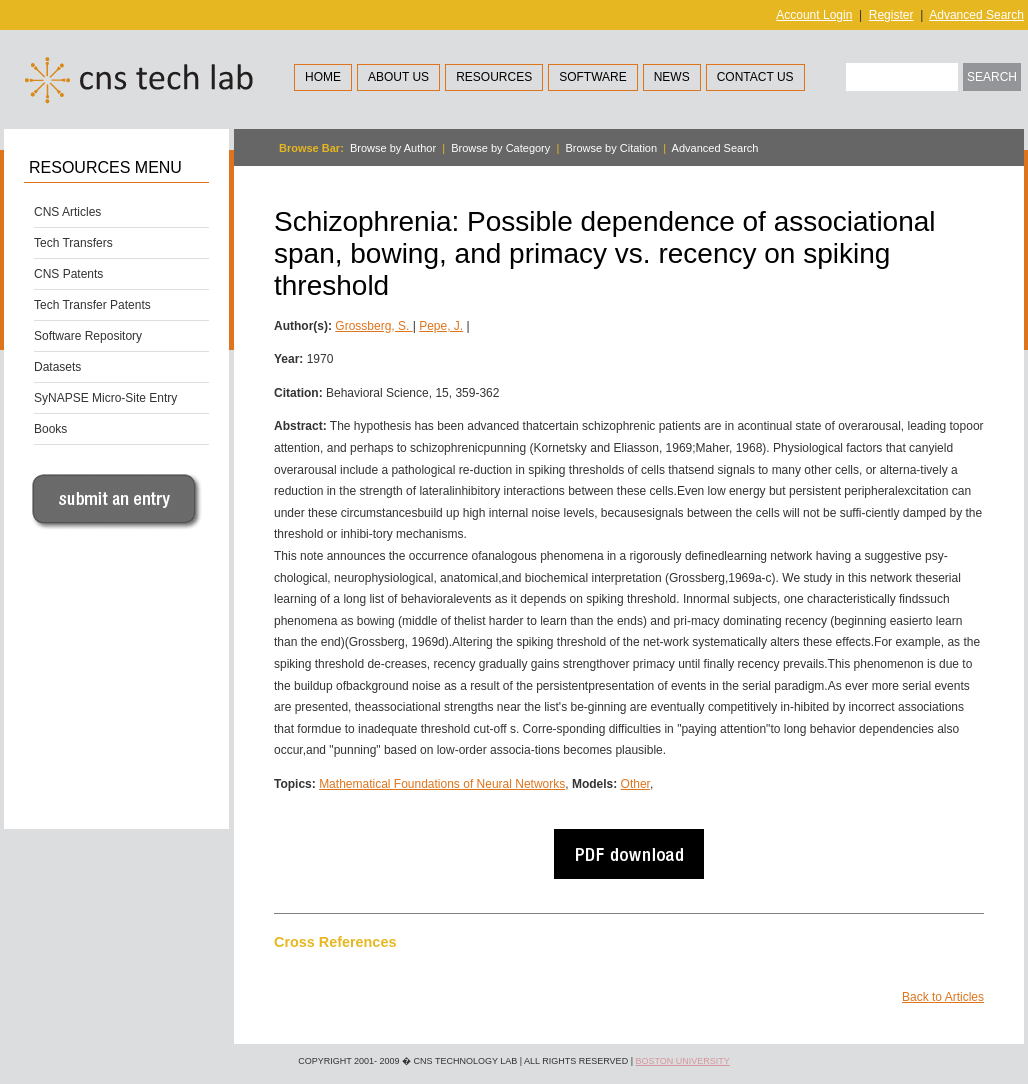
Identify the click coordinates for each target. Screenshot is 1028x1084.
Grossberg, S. (373, 326)
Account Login (814, 15)
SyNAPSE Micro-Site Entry (105, 398)
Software (593, 77)
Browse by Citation (611, 148)
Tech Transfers (73, 243)
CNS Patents (68, 274)
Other (635, 784)
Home (323, 77)
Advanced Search (976, 15)
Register (891, 15)
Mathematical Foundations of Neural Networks (442, 784)
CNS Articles (67, 212)
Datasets (57, 367)
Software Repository (88, 336)
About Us (398, 77)
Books (50, 429)
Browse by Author (393, 148)
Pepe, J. (441, 326)
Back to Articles (943, 997)
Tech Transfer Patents (92, 305)
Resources (494, 77)
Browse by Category (500, 148)
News (672, 77)
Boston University (682, 1061)
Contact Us (755, 77)
